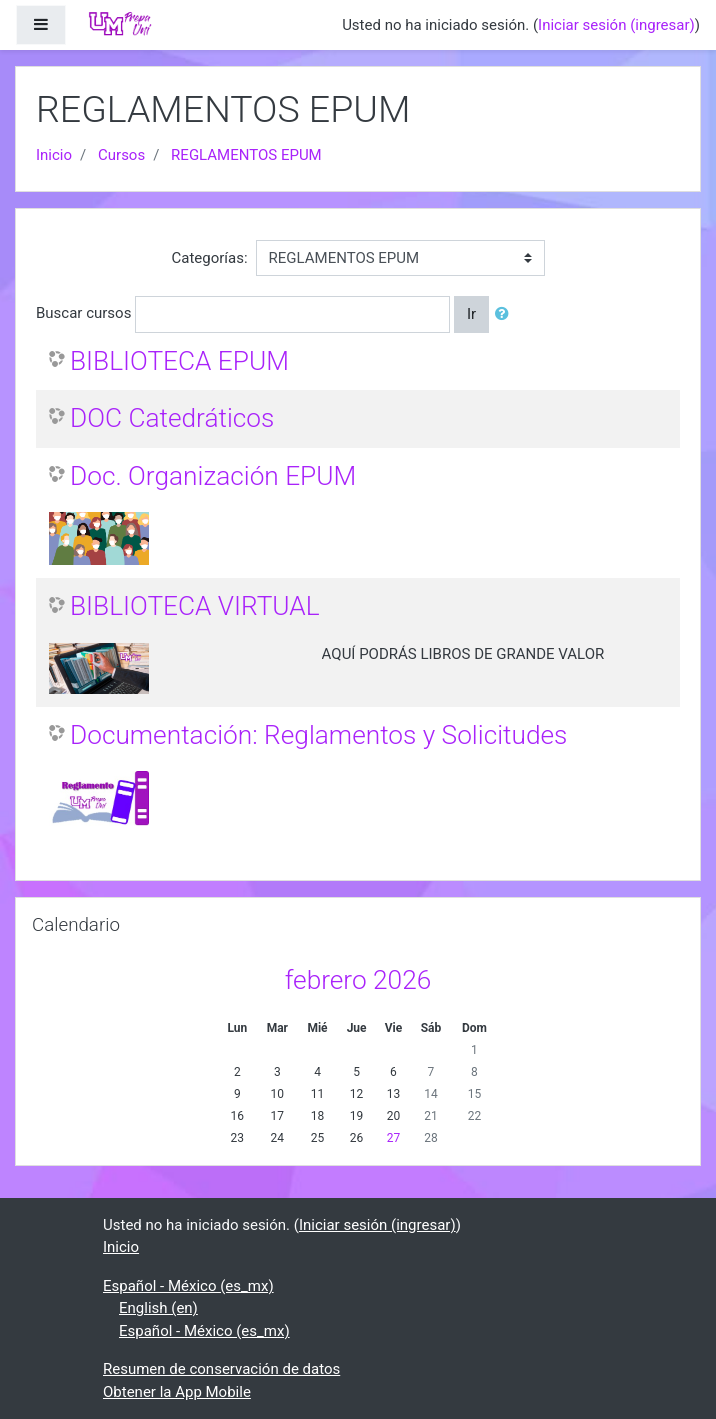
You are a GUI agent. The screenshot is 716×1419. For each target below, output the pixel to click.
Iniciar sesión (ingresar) (616, 25)
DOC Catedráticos (172, 418)
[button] (506, 314)
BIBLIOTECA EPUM (179, 361)
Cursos (121, 155)
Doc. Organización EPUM (213, 476)
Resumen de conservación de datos (221, 1369)
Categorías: (209, 258)
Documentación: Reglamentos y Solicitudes (318, 735)
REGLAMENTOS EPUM (246, 155)
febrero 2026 (358, 980)
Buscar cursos (83, 313)
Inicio (54, 155)
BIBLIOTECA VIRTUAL (195, 606)
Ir (471, 314)
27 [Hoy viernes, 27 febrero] (394, 1138)
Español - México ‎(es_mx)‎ (188, 1286)
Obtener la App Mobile (177, 1392)
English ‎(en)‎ (158, 1308)
